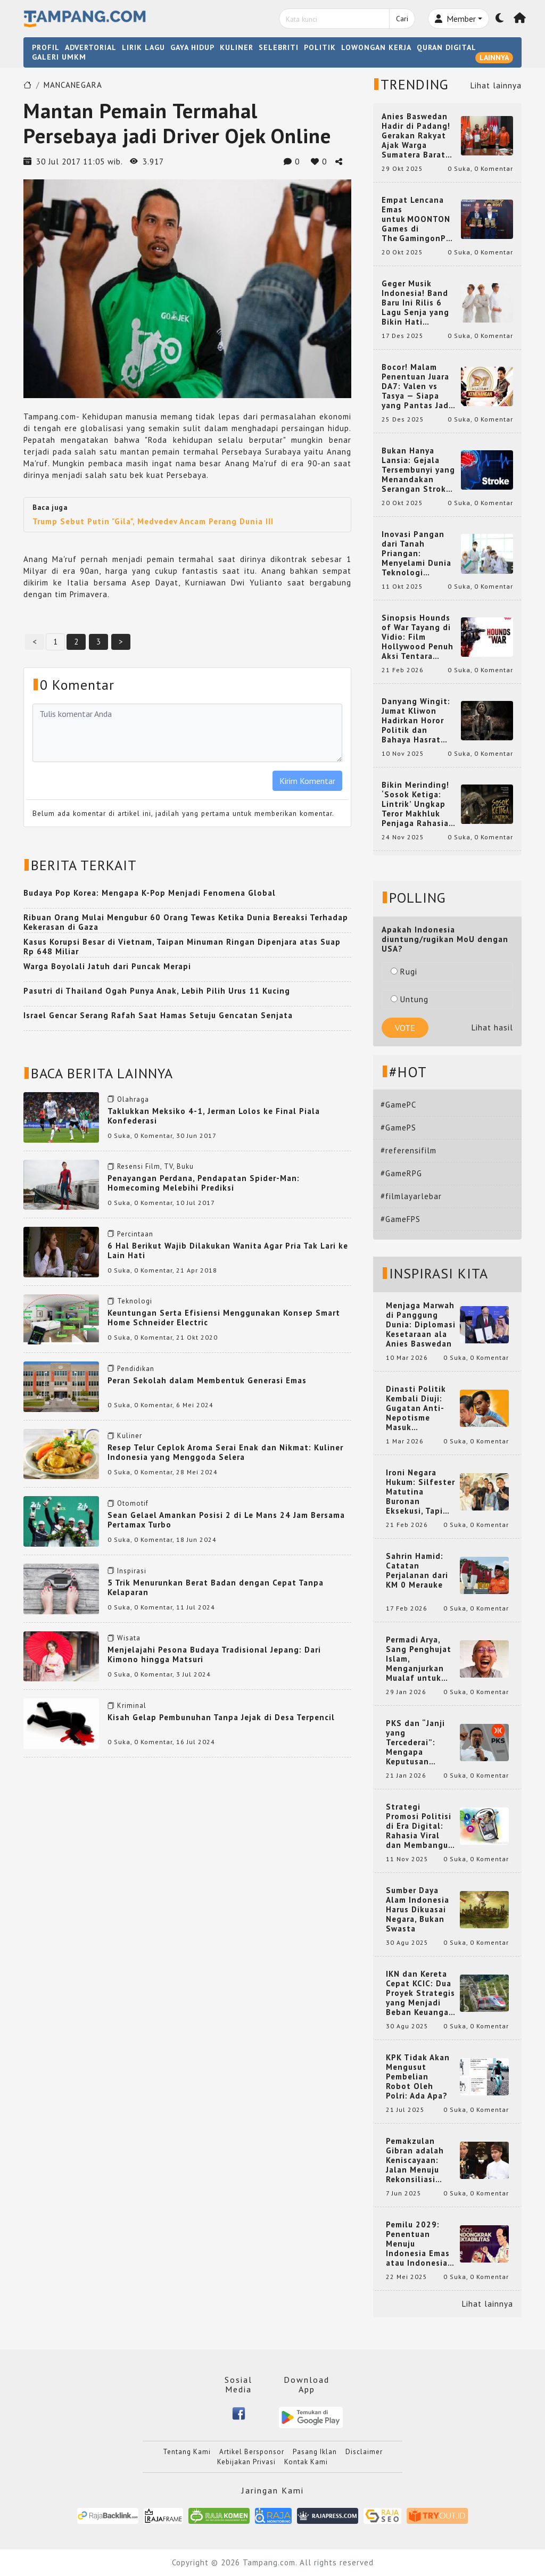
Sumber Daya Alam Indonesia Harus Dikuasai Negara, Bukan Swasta (417, 1910)
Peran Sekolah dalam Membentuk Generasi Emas (207, 1380)
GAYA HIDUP (192, 47)
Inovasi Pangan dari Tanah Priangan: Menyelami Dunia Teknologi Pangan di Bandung (416, 553)
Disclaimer (364, 2451)
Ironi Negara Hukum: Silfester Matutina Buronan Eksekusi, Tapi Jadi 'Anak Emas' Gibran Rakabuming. (420, 1492)
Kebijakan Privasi (246, 2461)
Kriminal (131, 1705)
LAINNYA (494, 57)
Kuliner (129, 1435)
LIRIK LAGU (143, 47)
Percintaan (135, 1234)
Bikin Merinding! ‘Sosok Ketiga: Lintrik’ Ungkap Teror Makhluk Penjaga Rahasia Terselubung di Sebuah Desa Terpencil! (415, 804)
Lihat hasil (492, 1027)
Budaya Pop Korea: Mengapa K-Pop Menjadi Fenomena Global (149, 893)
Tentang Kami (187, 2451)
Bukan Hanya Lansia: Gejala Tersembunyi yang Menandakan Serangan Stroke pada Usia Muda (418, 470)
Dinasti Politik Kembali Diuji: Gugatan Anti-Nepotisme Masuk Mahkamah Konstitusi (416, 1408)
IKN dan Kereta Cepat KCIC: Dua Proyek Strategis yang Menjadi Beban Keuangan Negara (420, 1993)
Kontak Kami (306, 2461)
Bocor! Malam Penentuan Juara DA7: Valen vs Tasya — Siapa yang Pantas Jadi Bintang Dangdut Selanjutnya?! (417, 386)
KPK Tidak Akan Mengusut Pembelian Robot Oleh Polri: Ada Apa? (418, 2077)
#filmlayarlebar (411, 1196)
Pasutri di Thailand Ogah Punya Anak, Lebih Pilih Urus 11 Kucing (156, 991)
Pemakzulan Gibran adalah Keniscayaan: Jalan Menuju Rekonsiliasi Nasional (415, 2160)
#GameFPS (400, 1219)
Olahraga (133, 1099)
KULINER (236, 47)
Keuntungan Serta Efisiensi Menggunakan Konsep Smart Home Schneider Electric (224, 1317)
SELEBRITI (279, 47)
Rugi (404, 972)
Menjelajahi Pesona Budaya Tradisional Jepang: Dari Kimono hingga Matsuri (214, 1654)
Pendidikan (135, 1368)
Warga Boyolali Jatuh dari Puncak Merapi (107, 966)
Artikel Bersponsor (251, 2451)
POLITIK (320, 47)
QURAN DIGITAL (446, 47)
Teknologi (134, 1301)
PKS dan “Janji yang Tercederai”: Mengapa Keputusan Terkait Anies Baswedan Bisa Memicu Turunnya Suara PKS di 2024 (421, 1742)
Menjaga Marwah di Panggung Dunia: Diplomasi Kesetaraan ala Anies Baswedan (421, 1325)
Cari (402, 18)
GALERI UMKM (59, 57)
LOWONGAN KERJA (376, 47)
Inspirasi (131, 1570)
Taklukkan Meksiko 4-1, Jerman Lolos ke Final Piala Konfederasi (214, 1116)
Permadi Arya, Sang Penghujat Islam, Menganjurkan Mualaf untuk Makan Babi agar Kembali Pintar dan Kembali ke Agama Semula (420, 1659)
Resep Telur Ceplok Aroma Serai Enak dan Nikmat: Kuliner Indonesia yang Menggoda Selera (225, 1452)
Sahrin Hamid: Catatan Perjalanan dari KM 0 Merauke (417, 1570)
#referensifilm (408, 1150)
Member (455, 18)
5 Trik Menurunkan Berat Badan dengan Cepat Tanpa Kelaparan (216, 1587)
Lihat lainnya (496, 85)
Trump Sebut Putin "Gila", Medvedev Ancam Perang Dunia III (153, 521)
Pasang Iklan (315, 2451)
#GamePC (398, 1105)
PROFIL (46, 47)
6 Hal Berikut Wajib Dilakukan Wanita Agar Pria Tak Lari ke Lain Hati (228, 1250)
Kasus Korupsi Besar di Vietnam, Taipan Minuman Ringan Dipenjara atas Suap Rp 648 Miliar (182, 946)
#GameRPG (401, 1173)
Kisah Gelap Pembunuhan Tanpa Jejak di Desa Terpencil (221, 1717)
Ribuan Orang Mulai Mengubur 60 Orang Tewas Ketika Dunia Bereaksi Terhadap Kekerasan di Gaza (185, 922)
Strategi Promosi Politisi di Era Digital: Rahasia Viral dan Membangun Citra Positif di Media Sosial (419, 1826)
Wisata (129, 1637)
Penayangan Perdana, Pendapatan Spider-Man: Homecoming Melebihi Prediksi (204, 1183)
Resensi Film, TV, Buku (155, 1166)
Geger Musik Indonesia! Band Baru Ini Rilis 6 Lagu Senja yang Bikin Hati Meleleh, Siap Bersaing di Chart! (419, 303)
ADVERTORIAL (91, 47)
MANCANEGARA (73, 85)
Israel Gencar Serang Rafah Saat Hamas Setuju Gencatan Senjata (158, 1015)
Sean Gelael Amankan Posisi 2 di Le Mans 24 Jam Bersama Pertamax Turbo (226, 1520)
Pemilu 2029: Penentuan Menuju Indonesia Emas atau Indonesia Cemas (418, 2244)
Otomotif (132, 1503)
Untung (409, 999)
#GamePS (398, 1127)
